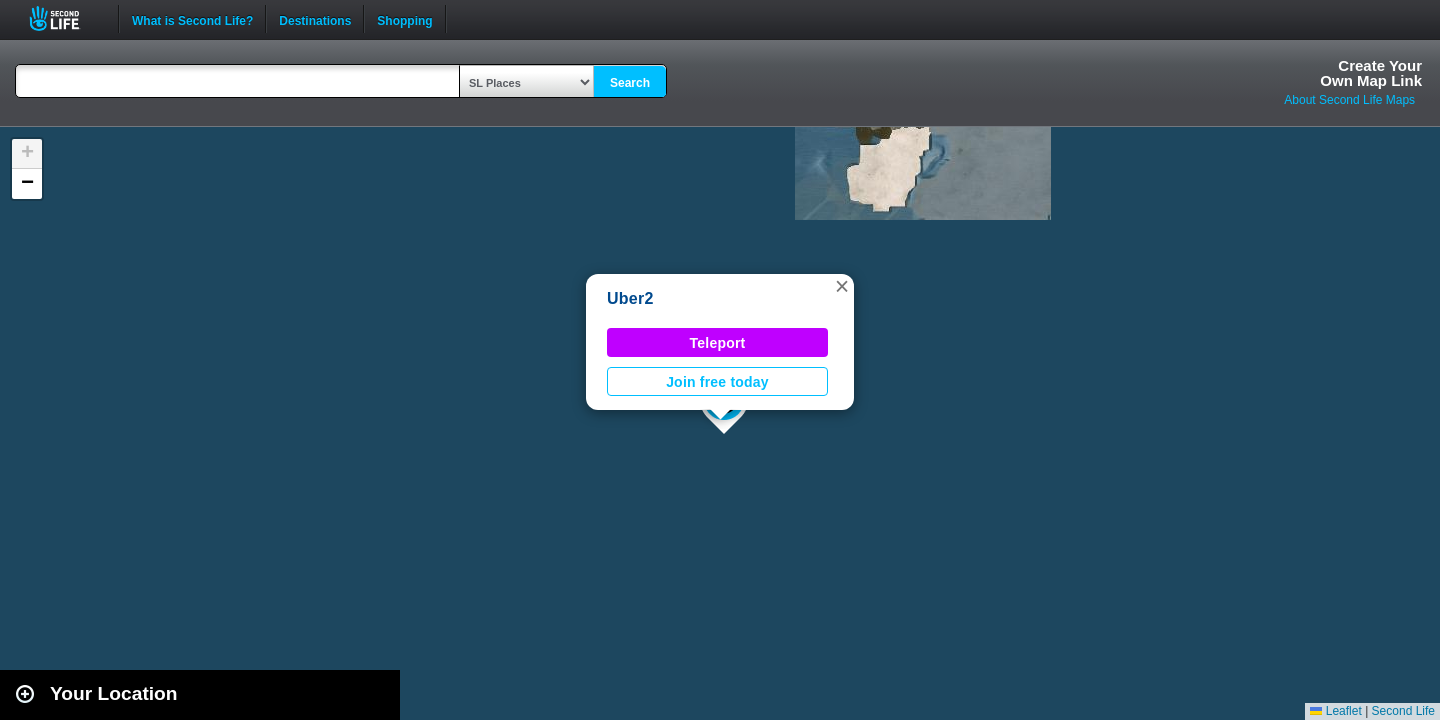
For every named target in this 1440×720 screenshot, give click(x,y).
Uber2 (630, 298)
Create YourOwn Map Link (1371, 73)
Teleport (718, 343)
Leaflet (1335, 711)
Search (630, 83)
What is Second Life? (192, 19)
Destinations (315, 19)
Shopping (404, 19)
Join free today (717, 382)
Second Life (65, 18)
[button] (842, 286)
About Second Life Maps (1349, 100)
